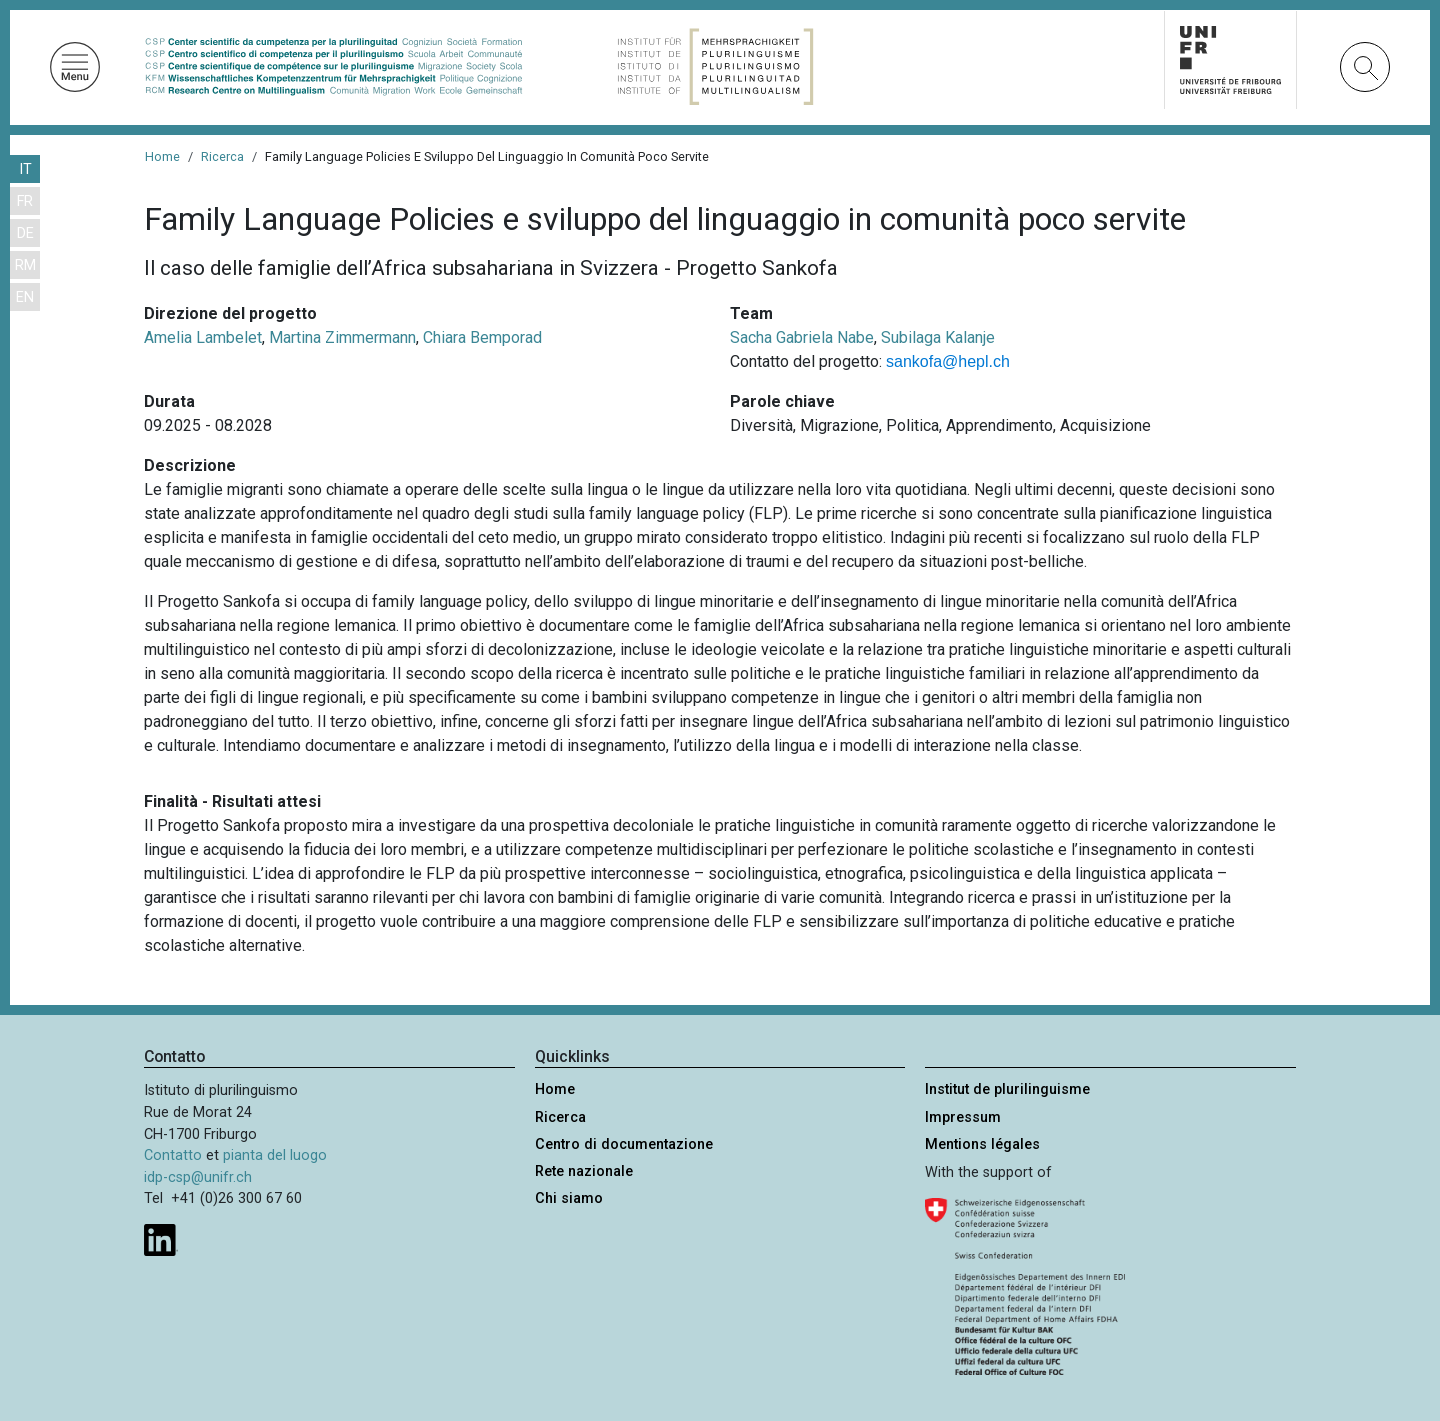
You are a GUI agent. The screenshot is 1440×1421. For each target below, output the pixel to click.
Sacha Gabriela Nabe (802, 337)
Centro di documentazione (624, 1144)
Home (162, 156)
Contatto (173, 1155)
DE (25, 233)
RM (25, 265)
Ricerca (222, 156)
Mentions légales (982, 1144)
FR (25, 201)
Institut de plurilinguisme (1007, 1089)
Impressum (963, 1117)
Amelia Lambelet (203, 337)
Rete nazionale (584, 1171)
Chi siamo (569, 1198)
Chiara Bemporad (482, 337)
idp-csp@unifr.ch (198, 1177)
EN (25, 297)
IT (25, 169)
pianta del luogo (275, 1155)
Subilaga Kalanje (938, 337)
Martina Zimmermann (342, 337)
